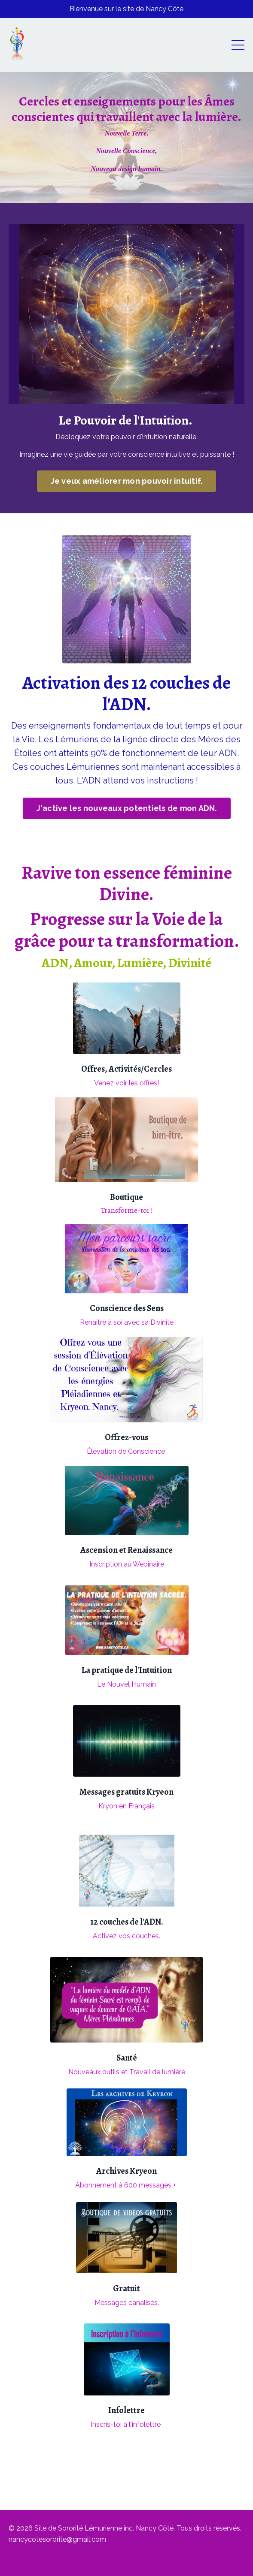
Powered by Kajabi (126, 2553)
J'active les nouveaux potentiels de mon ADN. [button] (127, 808)
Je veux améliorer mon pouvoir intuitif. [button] (127, 480)
